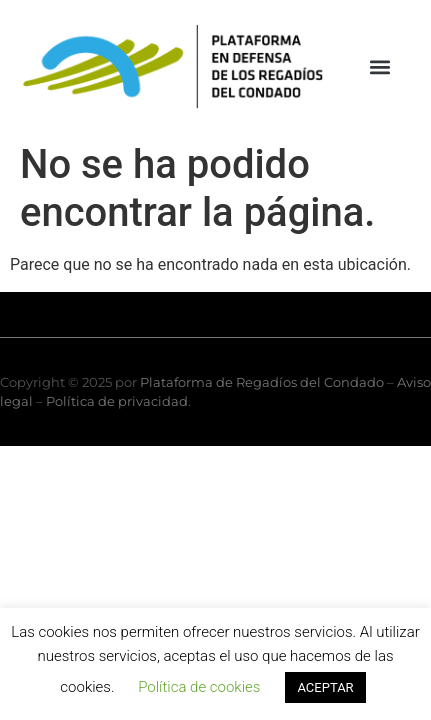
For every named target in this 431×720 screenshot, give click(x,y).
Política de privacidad (117, 401)
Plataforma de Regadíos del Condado (262, 382)
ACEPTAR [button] (325, 687)
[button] (379, 66)
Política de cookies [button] (199, 687)
